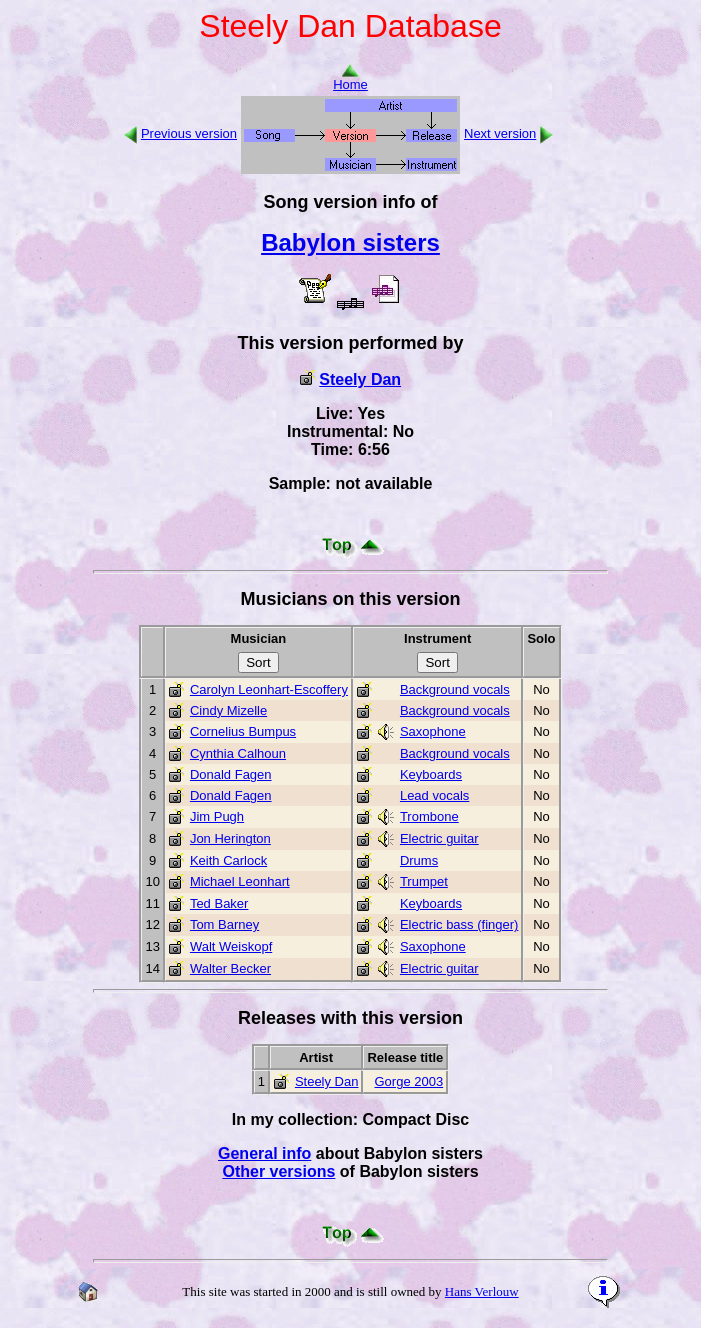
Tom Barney (224, 924)
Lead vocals (434, 795)
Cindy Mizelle (228, 710)
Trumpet (424, 881)
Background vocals (455, 689)
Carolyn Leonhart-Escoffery (269, 689)
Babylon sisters (350, 242)
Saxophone (433, 731)
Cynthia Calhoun (238, 753)
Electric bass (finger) (459, 924)
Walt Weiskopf (231, 946)
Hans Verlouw (482, 1291)
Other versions (278, 1171)
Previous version (189, 133)
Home (350, 78)
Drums (419, 860)
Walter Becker (230, 968)
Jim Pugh (217, 816)
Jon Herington (230, 838)
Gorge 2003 (408, 1081)
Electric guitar (439, 838)
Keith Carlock (228, 860)
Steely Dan (360, 379)
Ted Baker (219, 903)
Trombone (429, 816)
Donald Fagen (231, 774)
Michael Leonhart (240, 881)
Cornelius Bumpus (243, 731)
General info (264, 1153)
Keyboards (431, 774)
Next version (500, 133)
